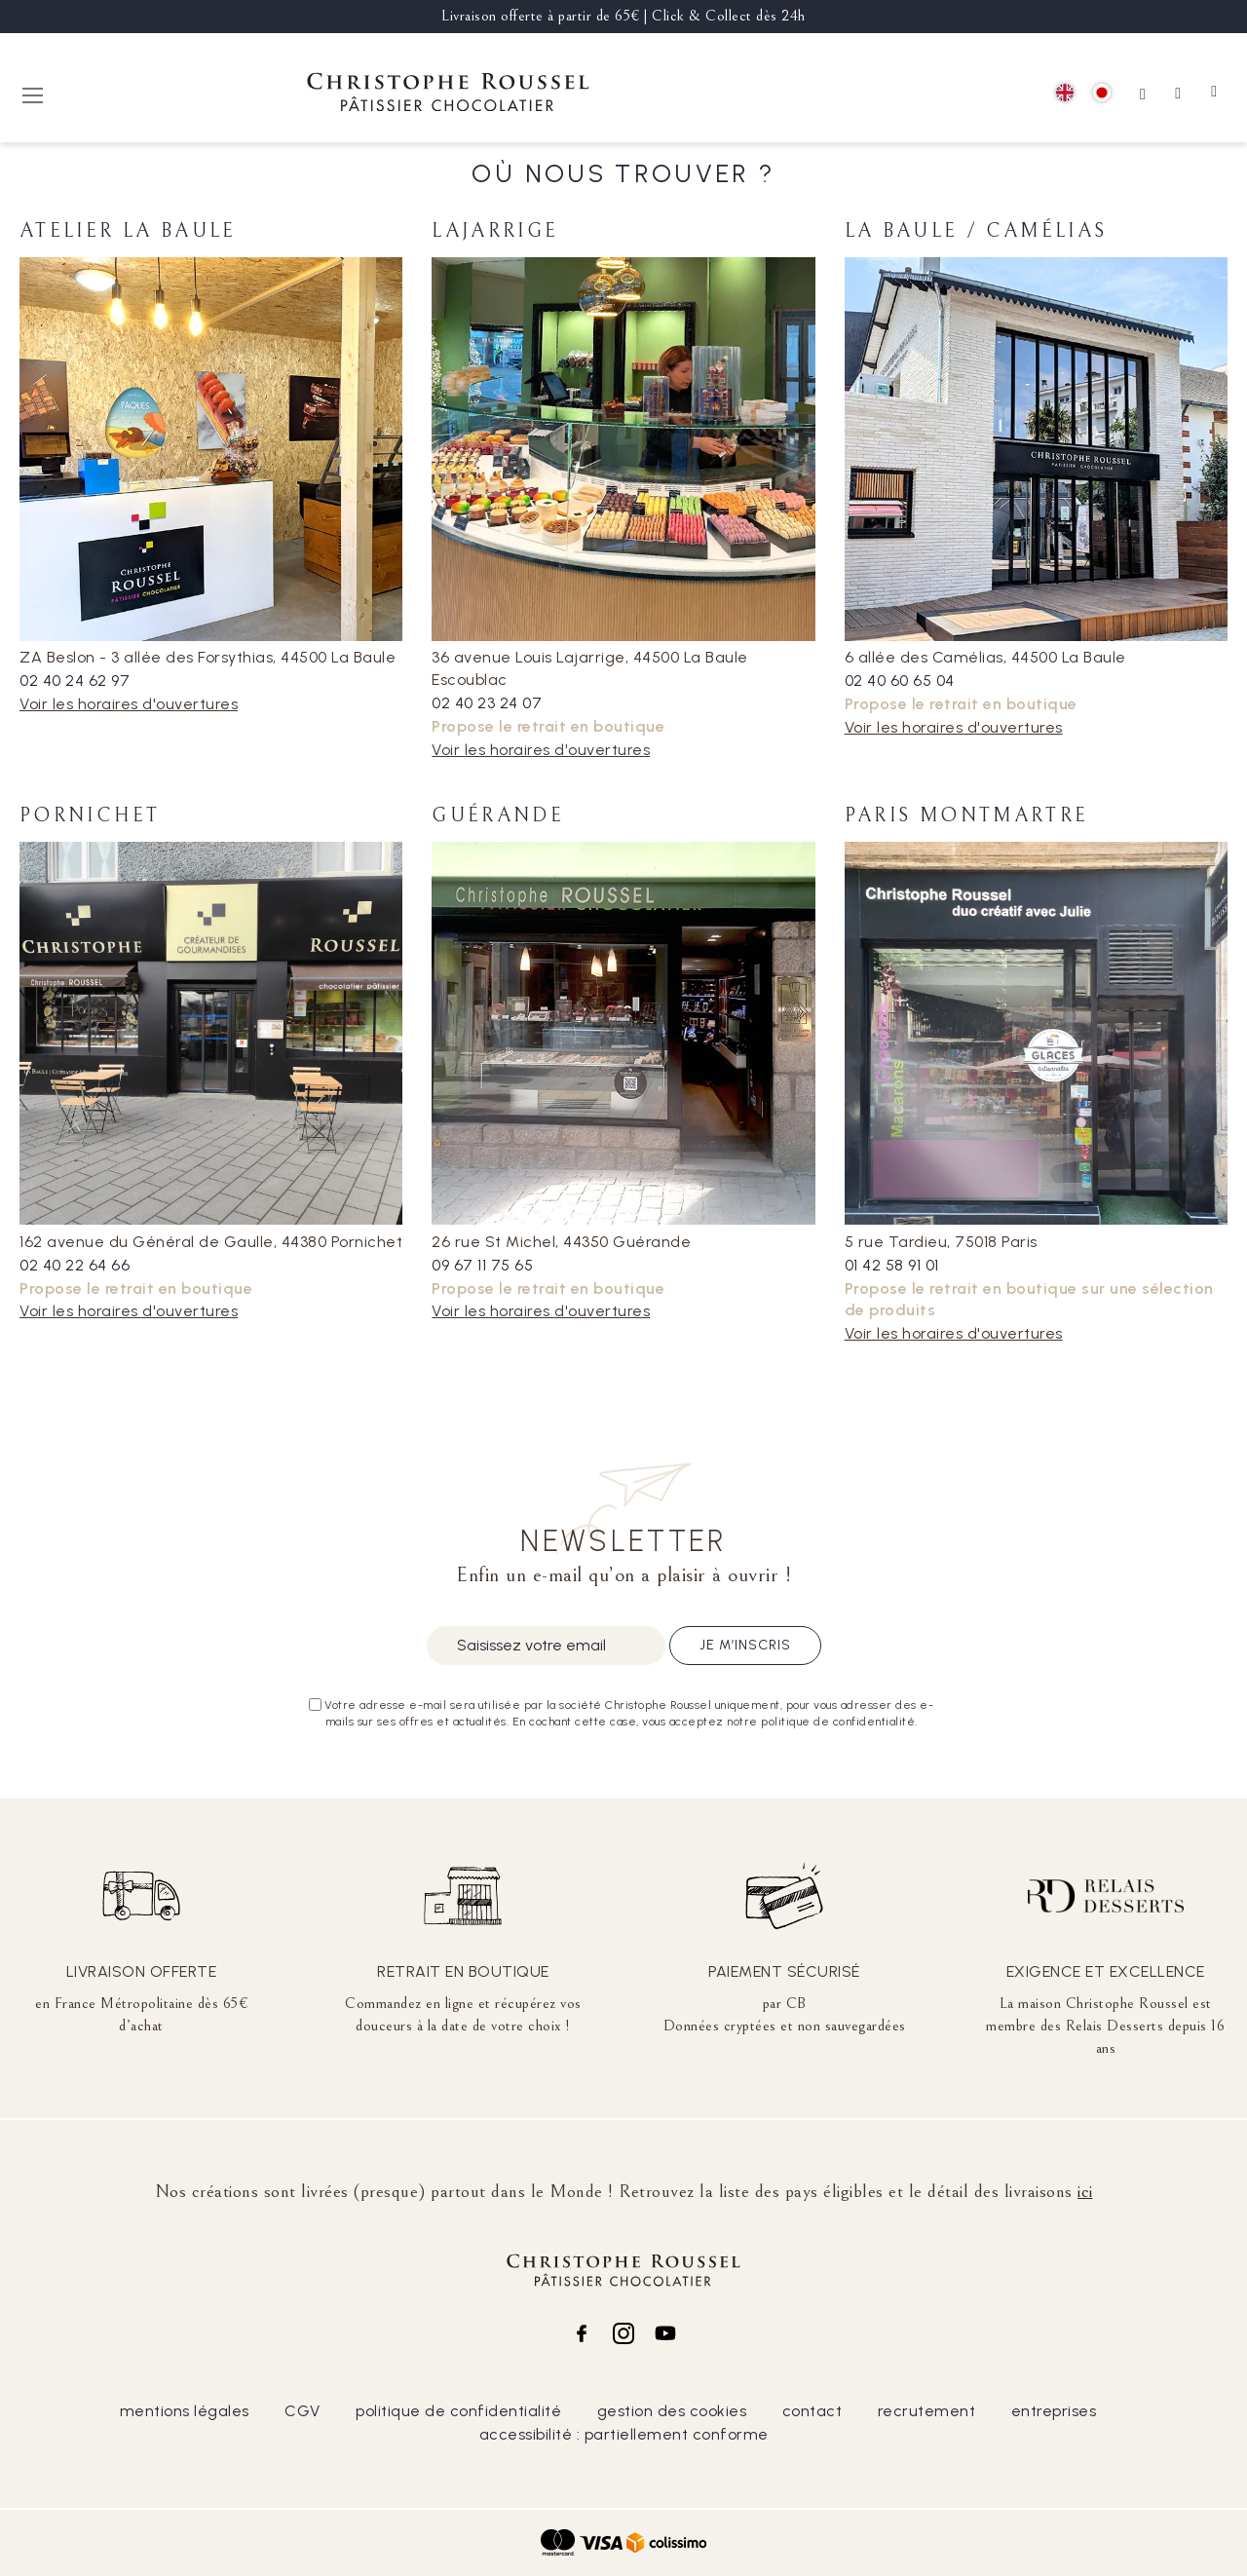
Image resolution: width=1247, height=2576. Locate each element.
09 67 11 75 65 (482, 1265)
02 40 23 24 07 (487, 703)
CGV (302, 2411)
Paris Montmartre (967, 816)
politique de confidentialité (458, 2411)
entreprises (1054, 2411)
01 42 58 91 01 (892, 1265)
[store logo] (448, 95)
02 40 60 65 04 (900, 680)
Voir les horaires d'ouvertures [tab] (128, 704)
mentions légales (184, 2411)
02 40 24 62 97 (74, 680)
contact (812, 2411)
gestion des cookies (672, 2411)
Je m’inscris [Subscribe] (745, 1645)
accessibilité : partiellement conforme (624, 2434)
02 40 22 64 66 (74, 1265)
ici (1085, 2191)
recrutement (927, 2411)
